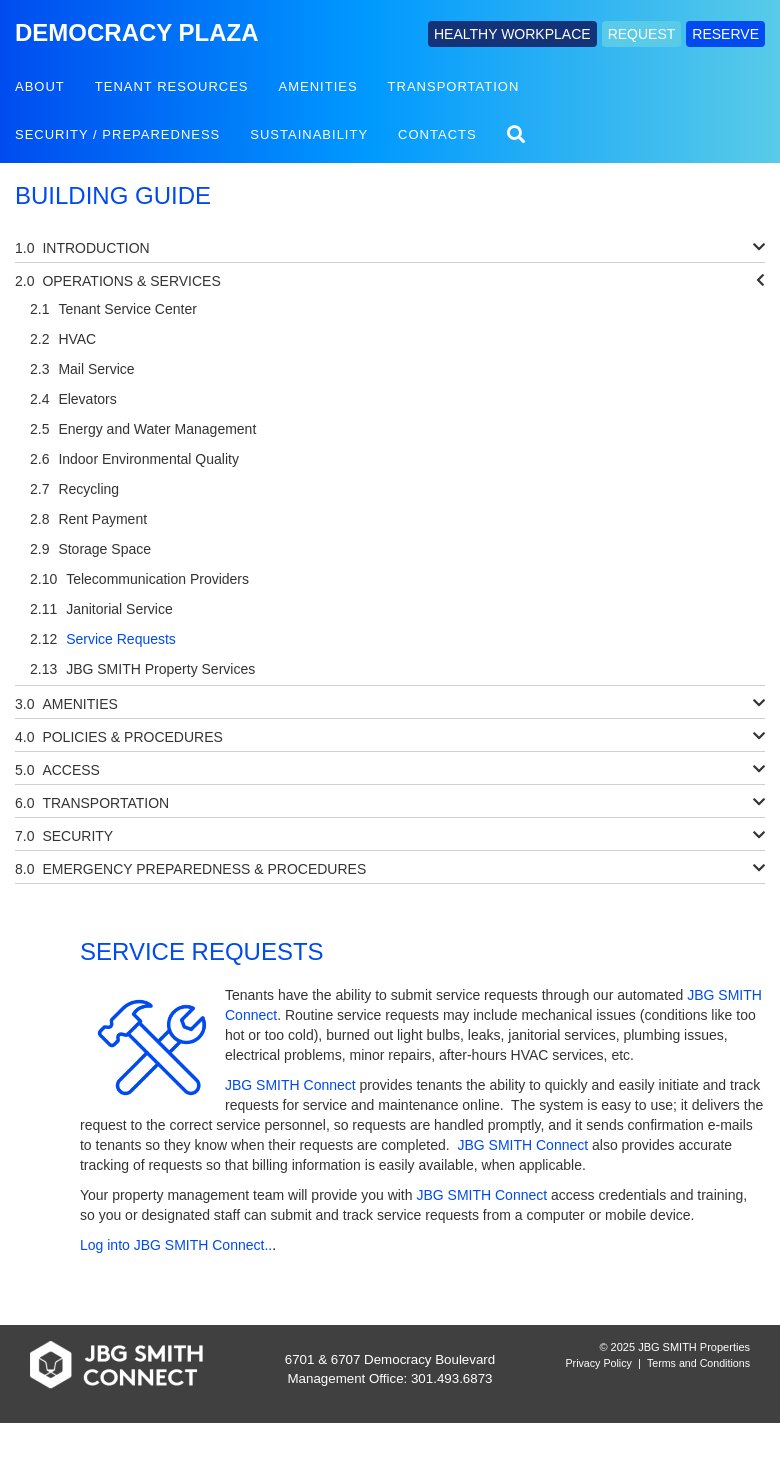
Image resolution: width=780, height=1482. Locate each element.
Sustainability (309, 134)
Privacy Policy (599, 1363)
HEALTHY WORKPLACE (512, 34)
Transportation (454, 86)
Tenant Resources (172, 86)
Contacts (437, 134)
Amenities (318, 86)
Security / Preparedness (117, 134)
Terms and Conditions (698, 1363)
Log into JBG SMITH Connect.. (176, 1245)
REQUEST (642, 34)
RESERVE (725, 34)
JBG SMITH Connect (290, 1085)
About (40, 86)
